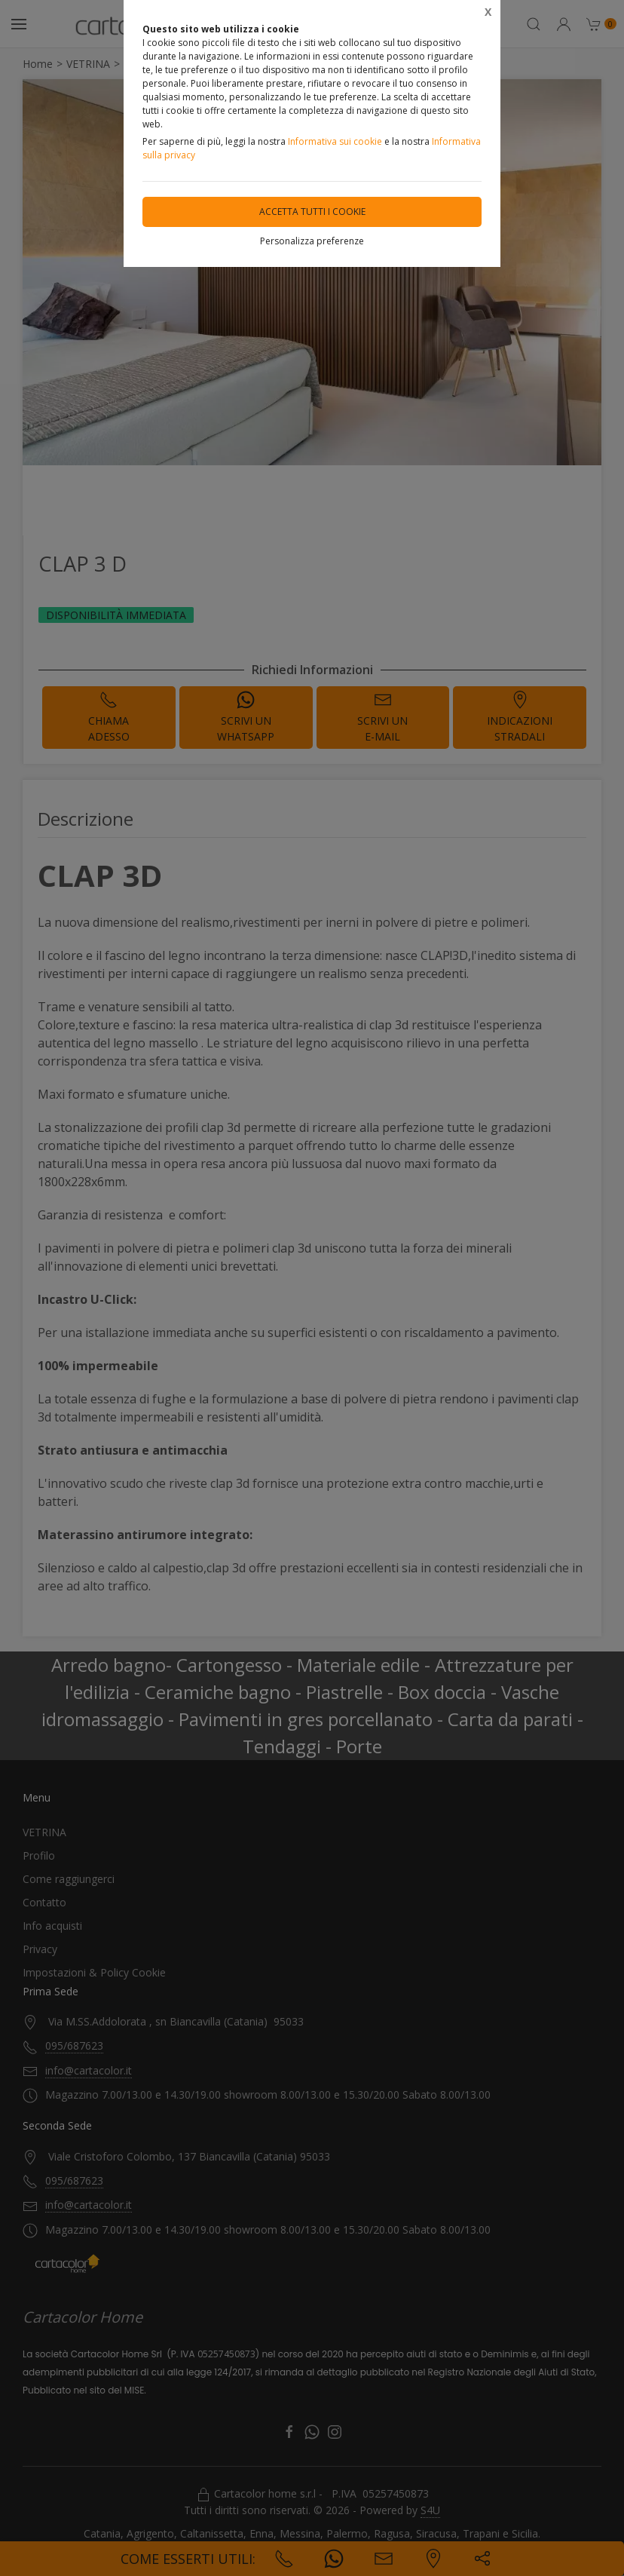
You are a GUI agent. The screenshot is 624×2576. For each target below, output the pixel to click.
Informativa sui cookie (335, 141)
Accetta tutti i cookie (312, 211)
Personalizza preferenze (312, 241)
